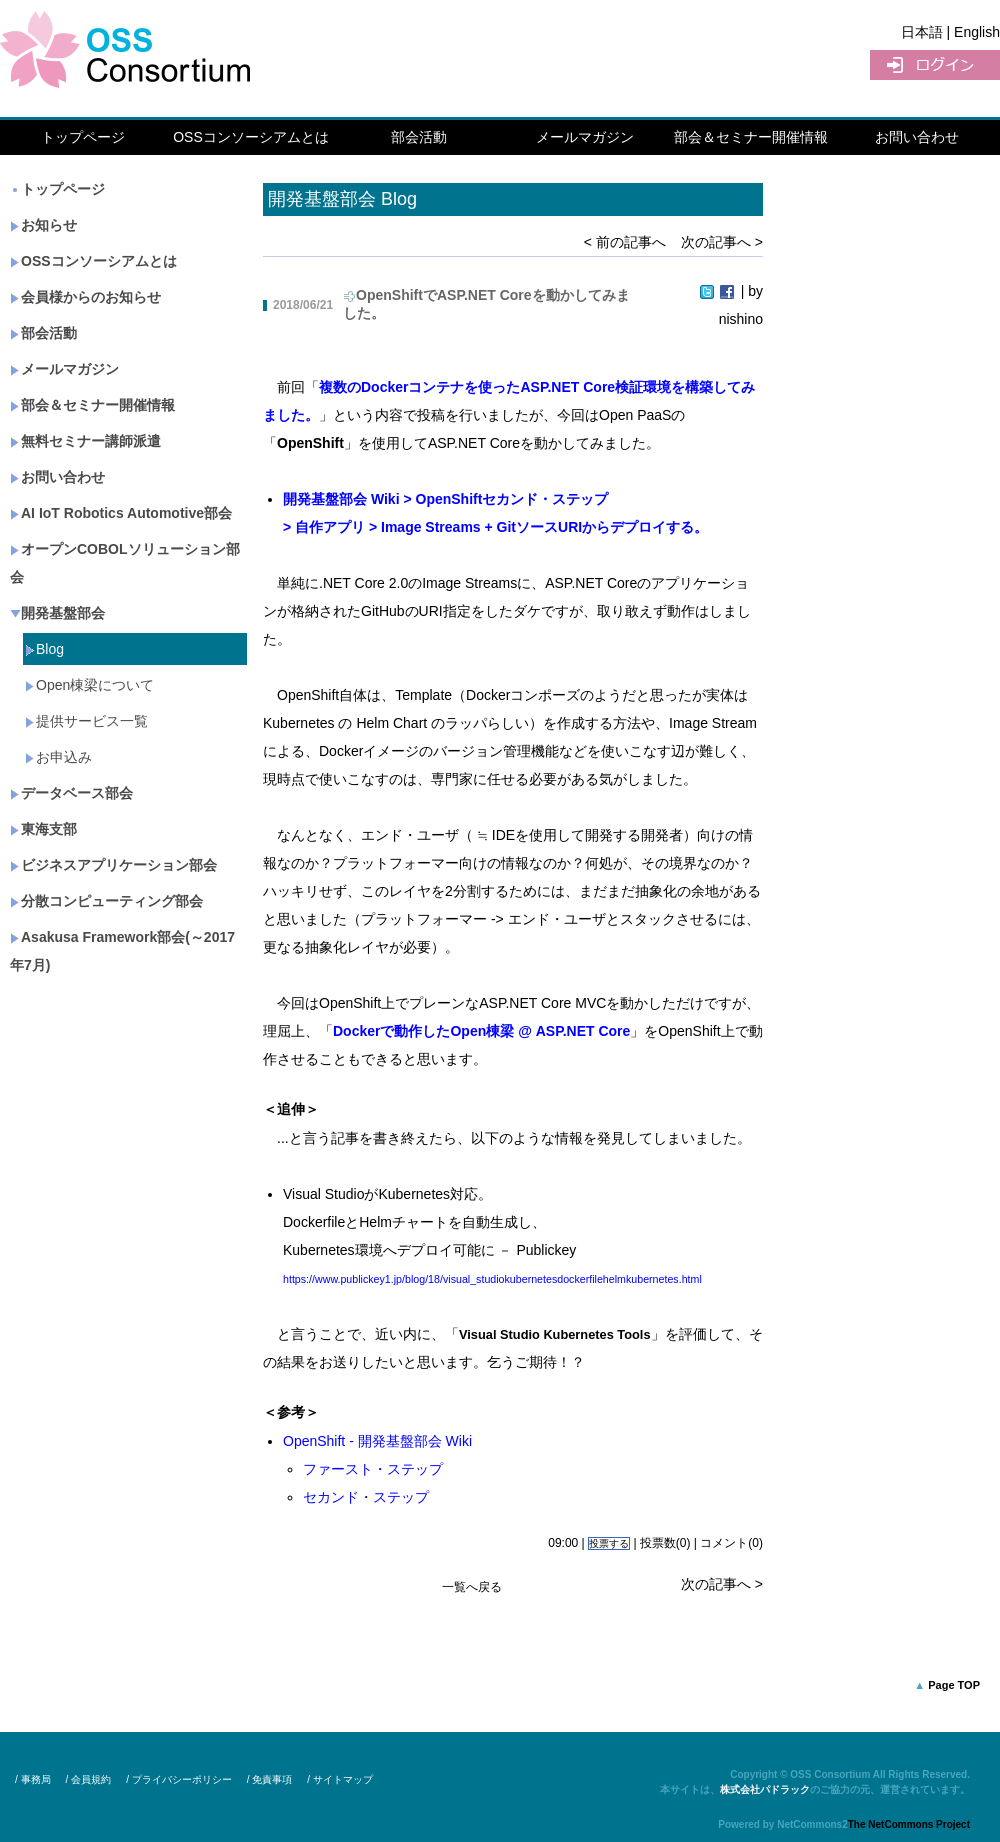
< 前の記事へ (625, 242)
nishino (741, 319)
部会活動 (419, 137)
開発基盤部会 (57, 613)
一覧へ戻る (472, 1587)
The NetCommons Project (909, 1824)
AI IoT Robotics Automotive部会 (121, 513)
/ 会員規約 (89, 1779)
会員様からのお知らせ (85, 297)
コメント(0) (731, 1543)
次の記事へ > (722, 242)
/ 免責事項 (270, 1779)
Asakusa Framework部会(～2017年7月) (122, 951)
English (977, 32)
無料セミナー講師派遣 (85, 441)
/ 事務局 (33, 1779)
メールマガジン (585, 137)
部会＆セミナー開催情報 (751, 137)
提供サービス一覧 (86, 721)
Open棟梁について (89, 685)
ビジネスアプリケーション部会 (113, 865)
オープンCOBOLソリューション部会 (125, 563)
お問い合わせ (917, 137)
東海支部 (43, 829)
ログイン (935, 65)
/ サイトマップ (340, 1779)
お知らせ (43, 225)
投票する (609, 1543)
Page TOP (954, 1685)
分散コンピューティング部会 (106, 901)
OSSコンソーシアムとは (251, 137)
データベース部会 (71, 793)
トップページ (83, 137)
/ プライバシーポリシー (179, 1779)
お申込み (58, 757)
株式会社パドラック (765, 1789)
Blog (44, 649)
